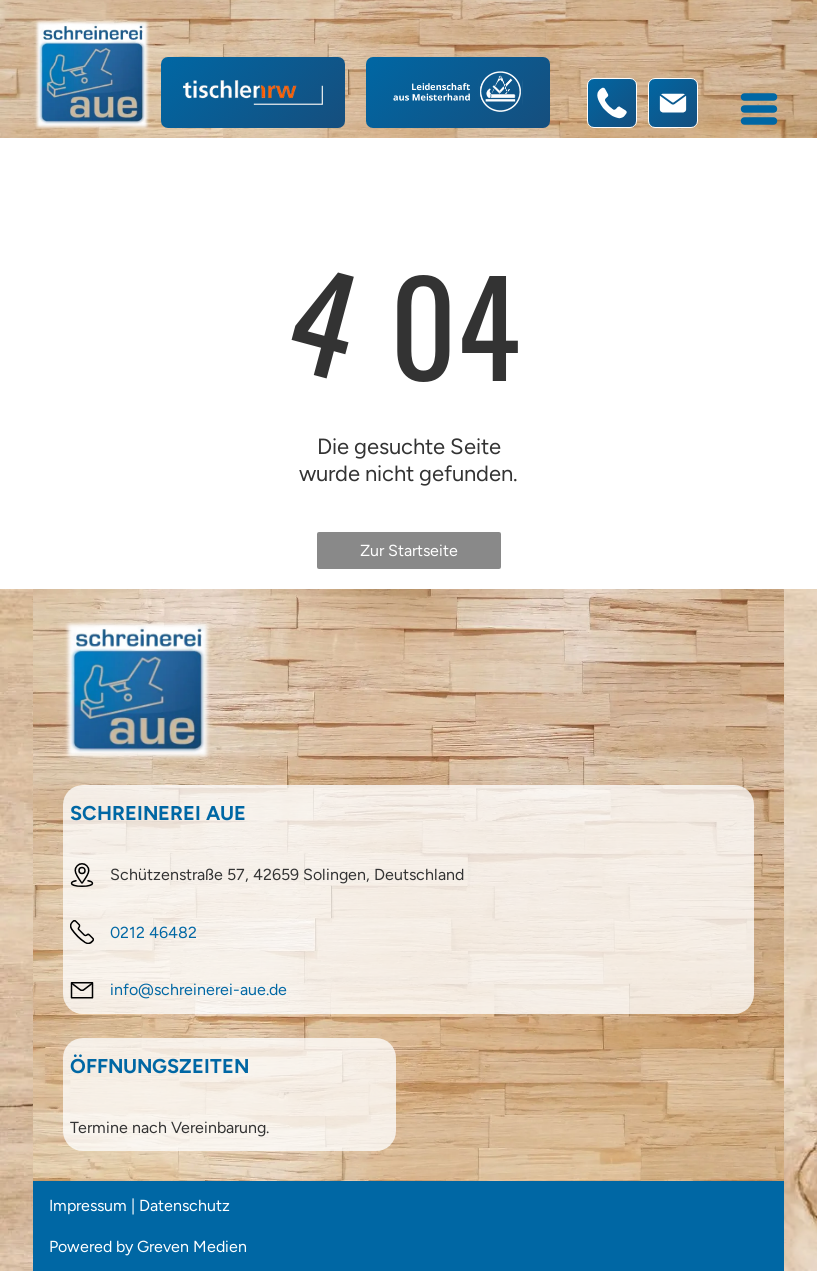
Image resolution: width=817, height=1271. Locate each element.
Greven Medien (192, 1246)
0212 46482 (153, 932)
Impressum (88, 1205)
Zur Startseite (409, 550)
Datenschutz (184, 1205)
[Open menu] (759, 109)
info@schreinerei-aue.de (198, 989)
